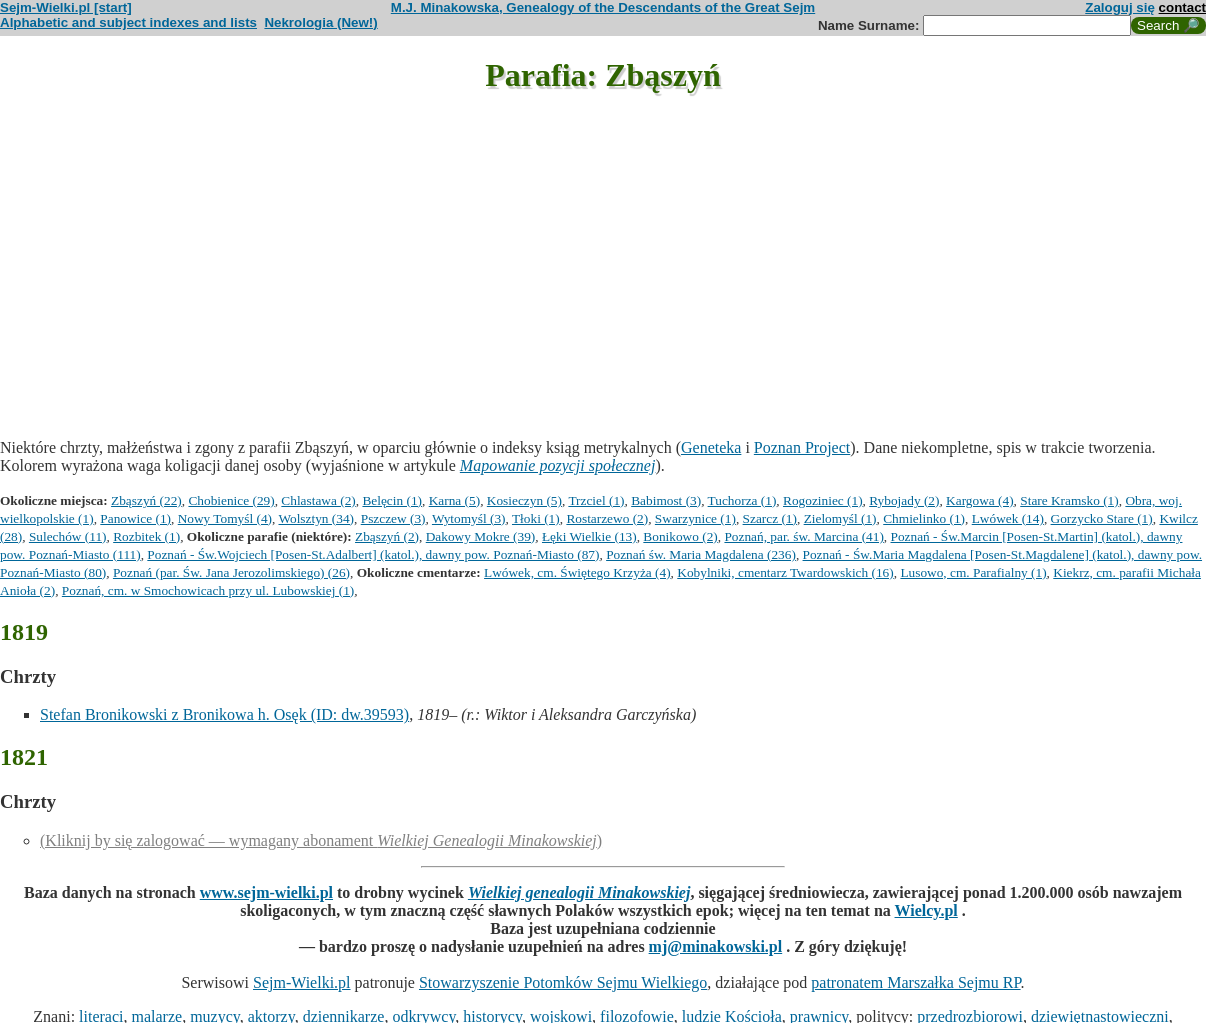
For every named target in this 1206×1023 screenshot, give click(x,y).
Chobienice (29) (231, 500)
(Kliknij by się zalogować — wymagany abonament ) (321, 840)
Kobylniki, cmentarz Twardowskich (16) (785, 572)
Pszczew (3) (393, 518)
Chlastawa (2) (318, 500)
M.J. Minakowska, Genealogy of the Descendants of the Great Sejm (603, 7)
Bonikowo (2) (680, 536)
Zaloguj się (1120, 7)
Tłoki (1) (536, 518)
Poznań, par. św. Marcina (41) (803, 536)
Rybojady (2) (904, 500)
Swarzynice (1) (695, 518)
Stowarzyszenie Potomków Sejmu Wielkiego (563, 982)
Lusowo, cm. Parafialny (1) (973, 572)
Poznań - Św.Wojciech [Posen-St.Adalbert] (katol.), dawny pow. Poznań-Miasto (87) (373, 554)
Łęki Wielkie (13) (589, 536)
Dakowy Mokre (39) (481, 536)
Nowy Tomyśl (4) (225, 518)
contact (1182, 7)
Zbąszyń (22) (146, 500)
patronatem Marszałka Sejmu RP (915, 982)
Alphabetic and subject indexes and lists (128, 22)
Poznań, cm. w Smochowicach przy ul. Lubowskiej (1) (208, 590)
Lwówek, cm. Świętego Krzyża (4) (577, 572)
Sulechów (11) (68, 536)
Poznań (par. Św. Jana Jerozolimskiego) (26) (231, 572)
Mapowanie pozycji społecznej (558, 465)
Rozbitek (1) (146, 536)
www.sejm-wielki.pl (266, 892)
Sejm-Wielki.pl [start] (66, 7)
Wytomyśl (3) (469, 518)
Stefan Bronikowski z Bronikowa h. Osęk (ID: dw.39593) (224, 714)
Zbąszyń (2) (387, 536)
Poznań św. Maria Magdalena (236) (701, 554)
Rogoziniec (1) (823, 500)
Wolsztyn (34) (316, 518)
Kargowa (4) (979, 500)
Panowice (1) (135, 518)
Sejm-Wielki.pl (302, 982)
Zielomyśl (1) (840, 518)
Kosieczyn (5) (524, 500)
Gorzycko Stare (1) (1102, 518)
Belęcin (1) (392, 500)
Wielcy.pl (926, 910)
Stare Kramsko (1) (1069, 500)
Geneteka (711, 447)
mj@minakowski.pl (716, 946)
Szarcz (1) (770, 518)
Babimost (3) (666, 500)
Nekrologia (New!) (320, 22)
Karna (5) (454, 500)
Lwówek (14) (1008, 518)
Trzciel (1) (596, 500)
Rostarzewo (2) (607, 518)
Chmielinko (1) (924, 518)
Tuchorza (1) (742, 500)
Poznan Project (802, 447)
